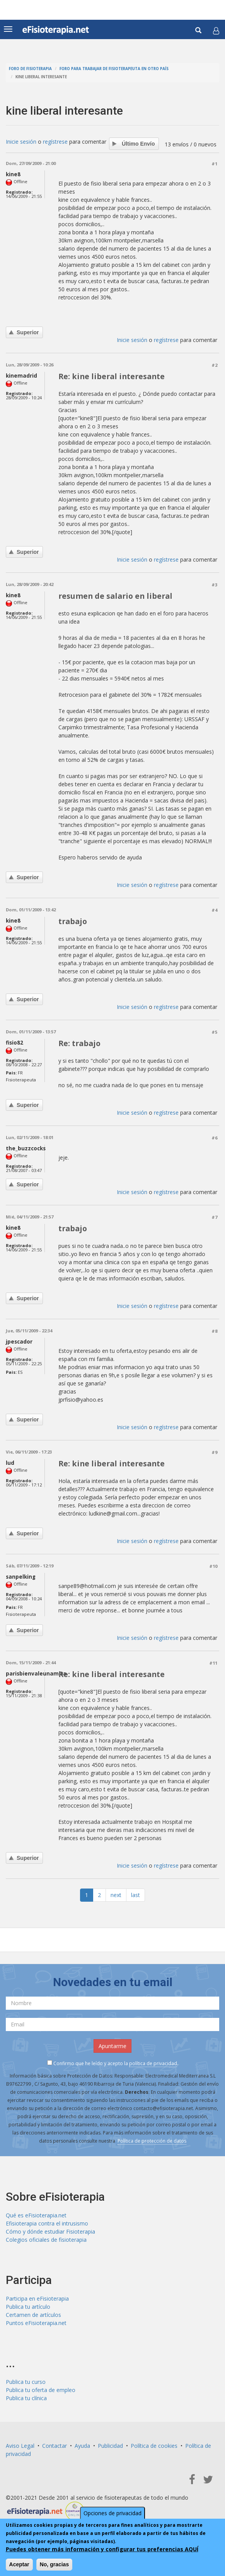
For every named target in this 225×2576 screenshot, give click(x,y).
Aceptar (19, 2564)
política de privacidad (153, 2063)
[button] (216, 30)
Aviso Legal (20, 2445)
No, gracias (54, 2564)
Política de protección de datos (152, 2141)
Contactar (54, 2445)
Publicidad (110, 2445)
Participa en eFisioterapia (37, 2298)
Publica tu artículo (28, 2306)
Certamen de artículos (33, 2314)
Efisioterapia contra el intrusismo (47, 2223)
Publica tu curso (26, 2381)
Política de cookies (154, 2445)
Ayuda (82, 2445)
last (135, 1895)
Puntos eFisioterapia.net (36, 2323)
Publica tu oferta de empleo (40, 2390)
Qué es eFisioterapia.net (36, 2215)
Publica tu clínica (26, 2398)
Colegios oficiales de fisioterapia (46, 2239)
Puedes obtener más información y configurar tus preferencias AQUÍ (102, 2549)
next (116, 1895)
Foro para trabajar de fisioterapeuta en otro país (114, 68)
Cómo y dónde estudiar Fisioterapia (50, 2231)
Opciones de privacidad (112, 2513)
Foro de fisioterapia (30, 68)
